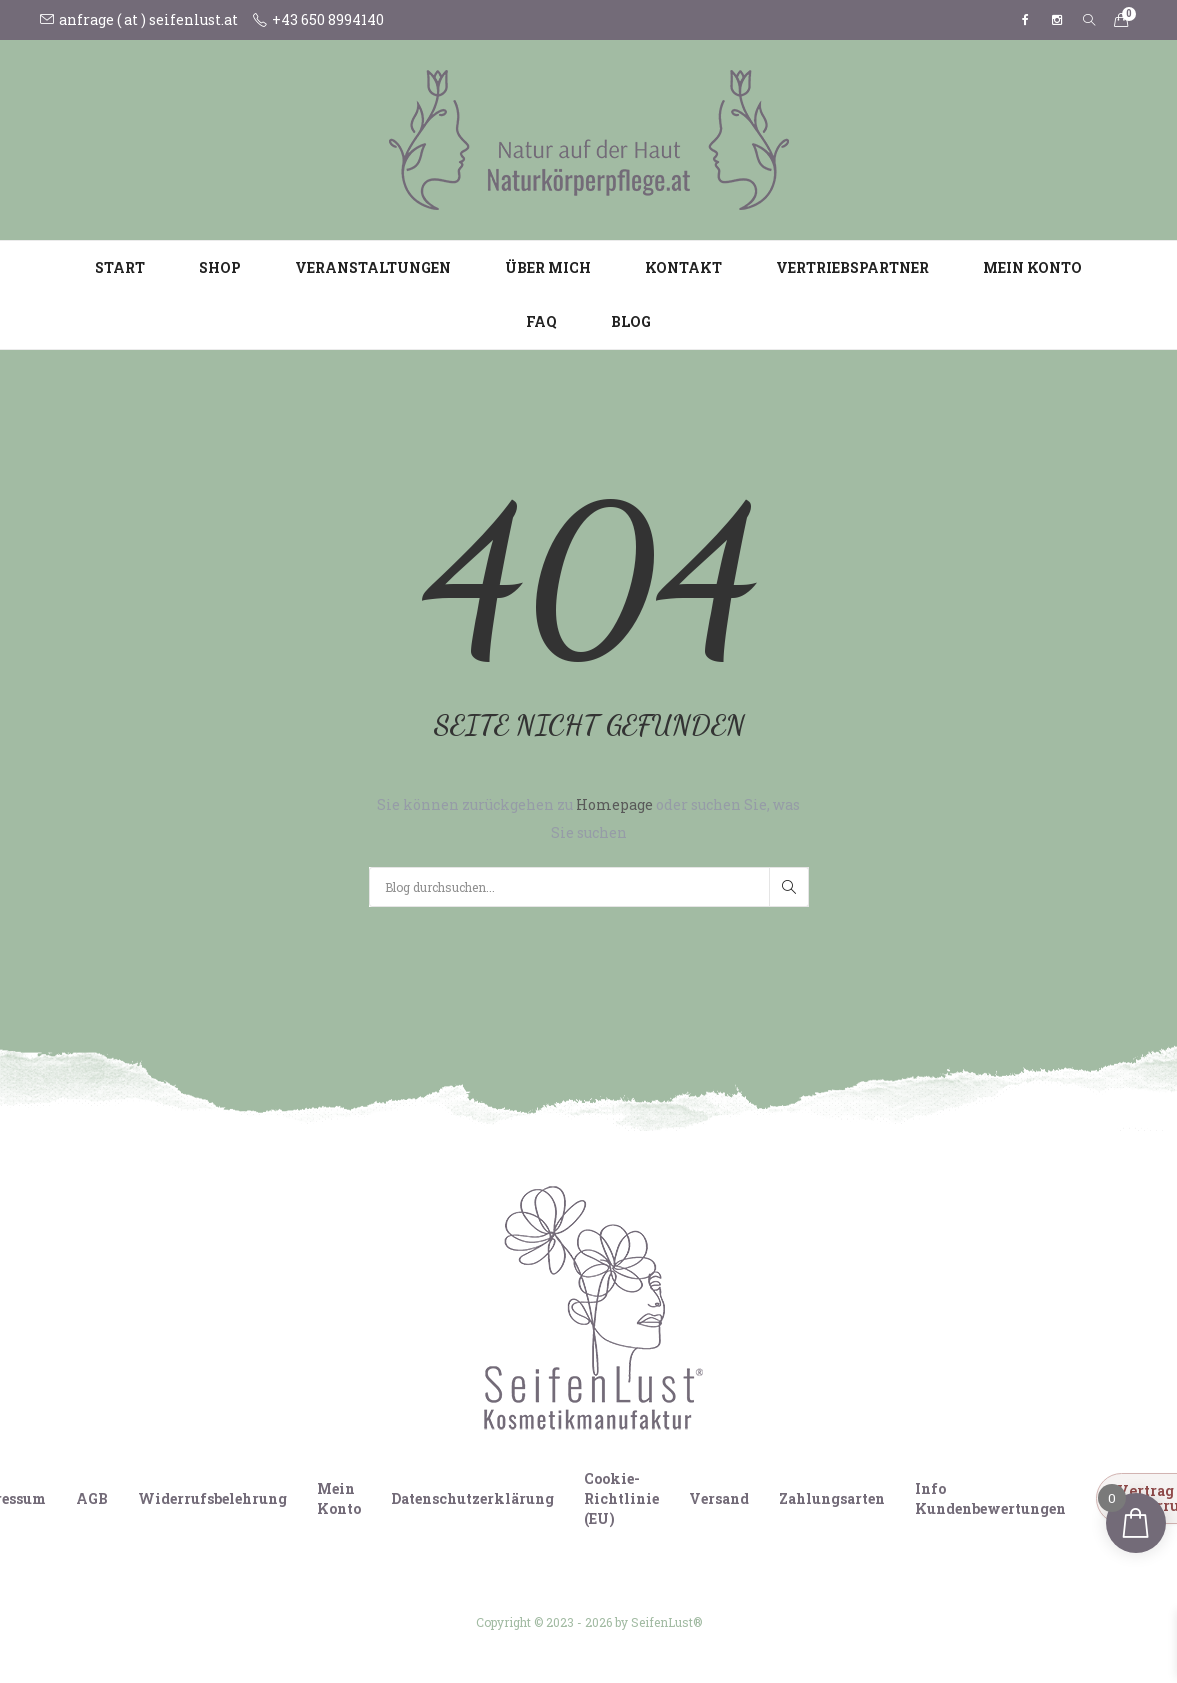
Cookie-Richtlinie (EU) (621, 1498)
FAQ (541, 321)
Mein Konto (1032, 267)
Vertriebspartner (852, 267)
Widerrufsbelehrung (212, 1498)
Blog (631, 321)
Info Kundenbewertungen (990, 1498)
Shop (220, 267)
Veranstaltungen (373, 267)
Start (120, 267)
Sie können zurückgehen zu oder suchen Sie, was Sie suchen (588, 818)
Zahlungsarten (832, 1498)
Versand (719, 1498)
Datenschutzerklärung (472, 1498)
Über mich (548, 267)
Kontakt (683, 267)
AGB (92, 1498)
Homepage (616, 804)
